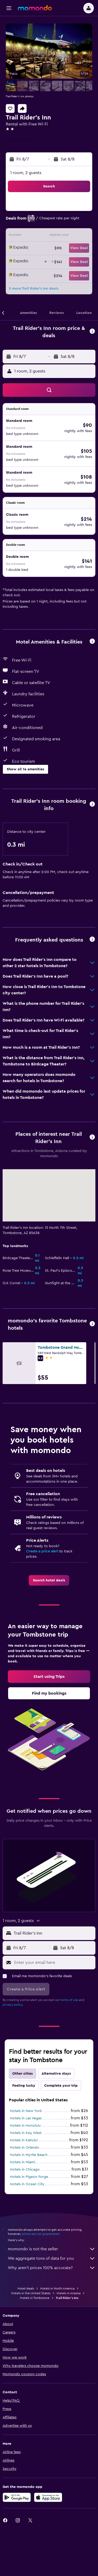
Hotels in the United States (30, 2293)
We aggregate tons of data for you (51, 2258)
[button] (9, 8)
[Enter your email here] (53, 1962)
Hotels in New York (26, 2111)
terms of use (69, 1999)
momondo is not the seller (51, 2249)
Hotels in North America (57, 2288)
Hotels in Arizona (68, 2293)
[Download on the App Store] (48, 2497)
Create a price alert (42, 1551)
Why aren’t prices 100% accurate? (51, 2268)
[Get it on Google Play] (17, 2497)
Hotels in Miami (22, 2162)
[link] (49, 1580)
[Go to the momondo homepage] (35, 7)
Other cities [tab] (22, 2073)
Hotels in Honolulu (25, 2125)
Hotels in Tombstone (34, 2297)
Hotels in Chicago (25, 2169)
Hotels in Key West (26, 2133)
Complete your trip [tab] (61, 2085)
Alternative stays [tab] (56, 2073)
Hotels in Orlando (24, 2147)
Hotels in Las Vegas (26, 2118)
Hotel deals (26, 2288)
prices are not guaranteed (40, 2233)
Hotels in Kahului (24, 2140)
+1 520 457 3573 (21, 141)
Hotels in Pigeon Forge (29, 2177)
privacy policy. (13, 2004)
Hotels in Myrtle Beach (29, 2155)
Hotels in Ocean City (27, 2184)
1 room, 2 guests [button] (25, 173)
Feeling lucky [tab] (23, 2085)
